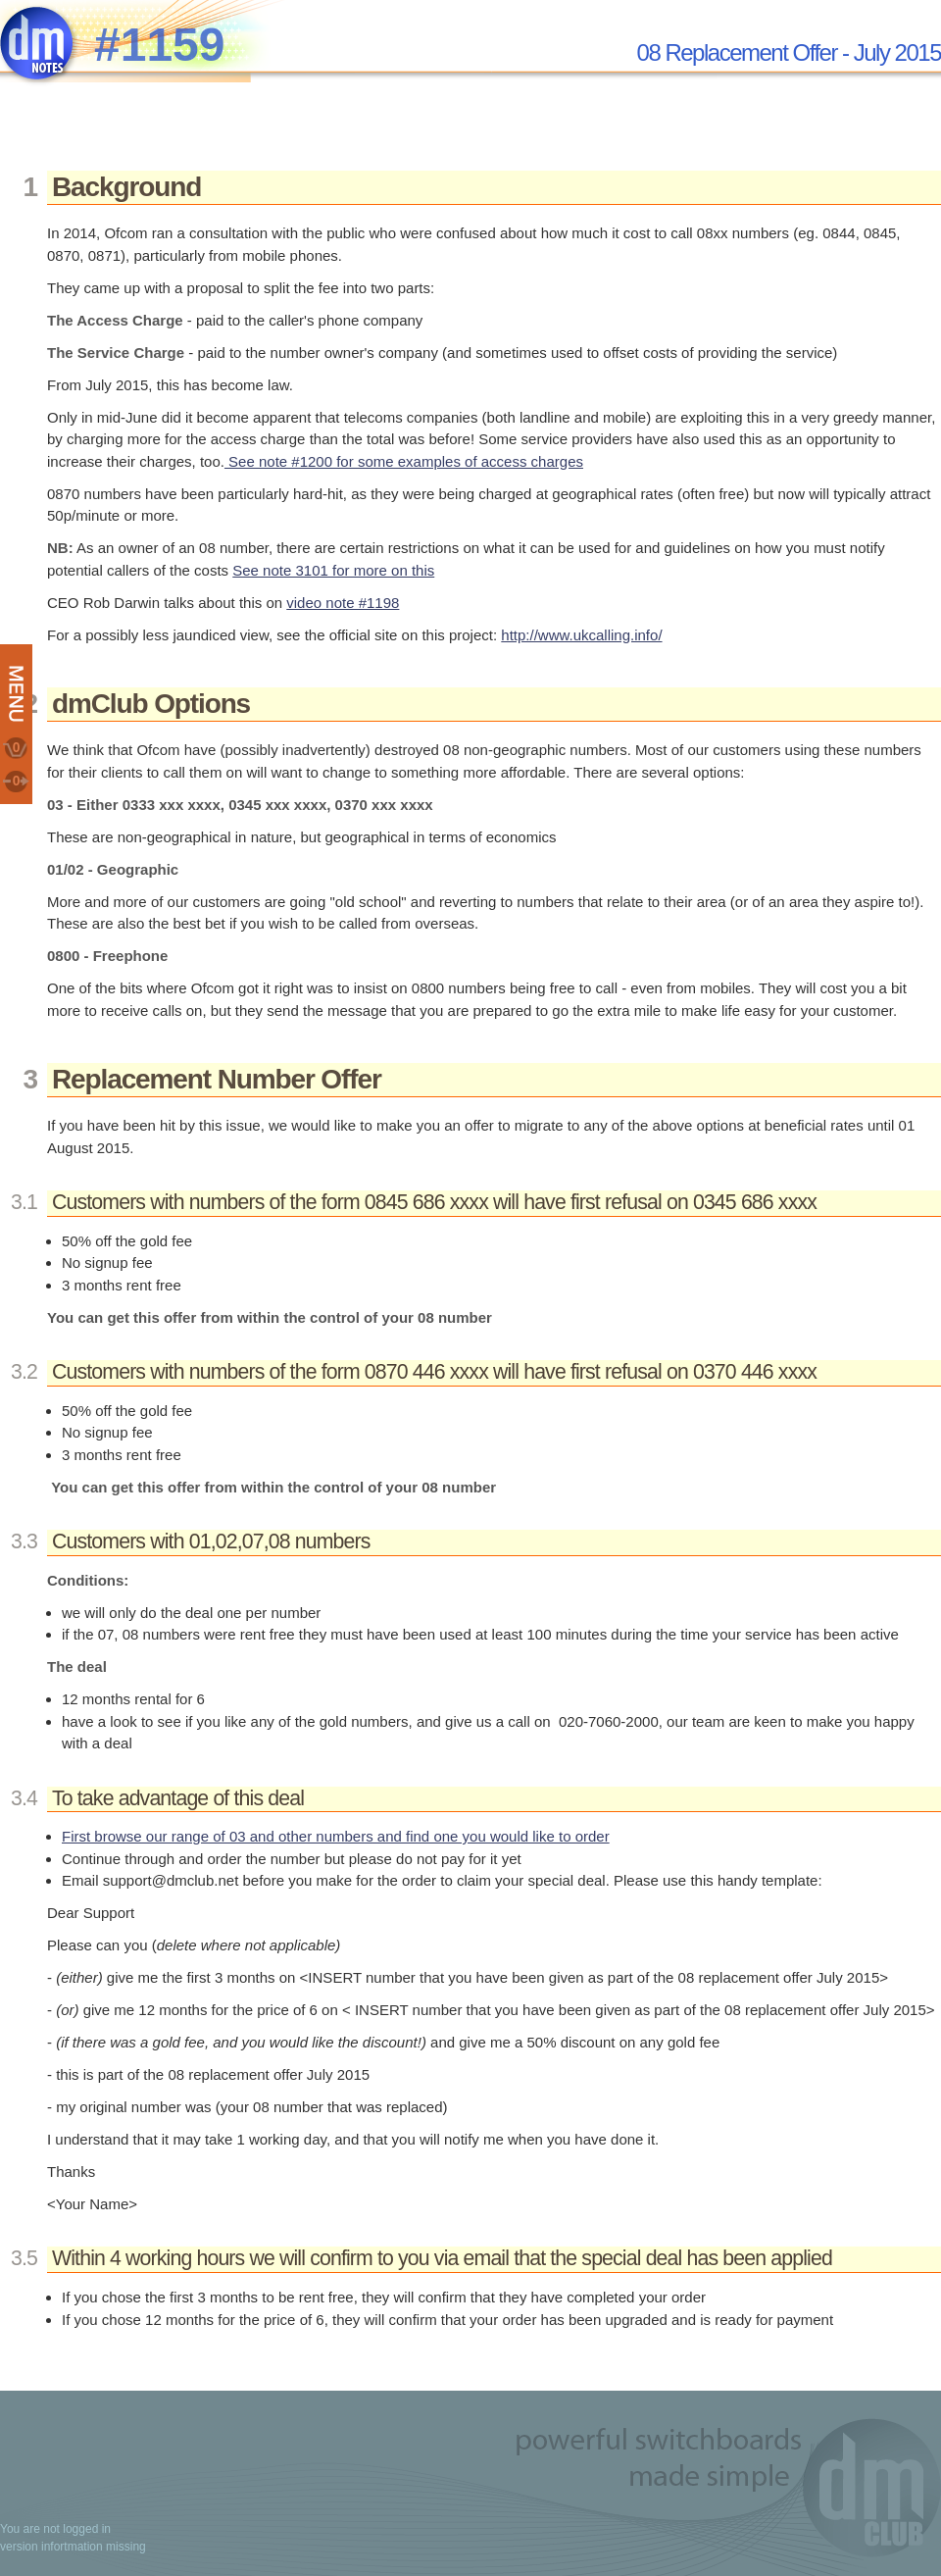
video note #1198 (342, 602)
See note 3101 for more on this (333, 570)
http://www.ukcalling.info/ (581, 635)
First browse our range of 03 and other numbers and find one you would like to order (336, 1836)
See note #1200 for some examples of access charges (403, 461)
